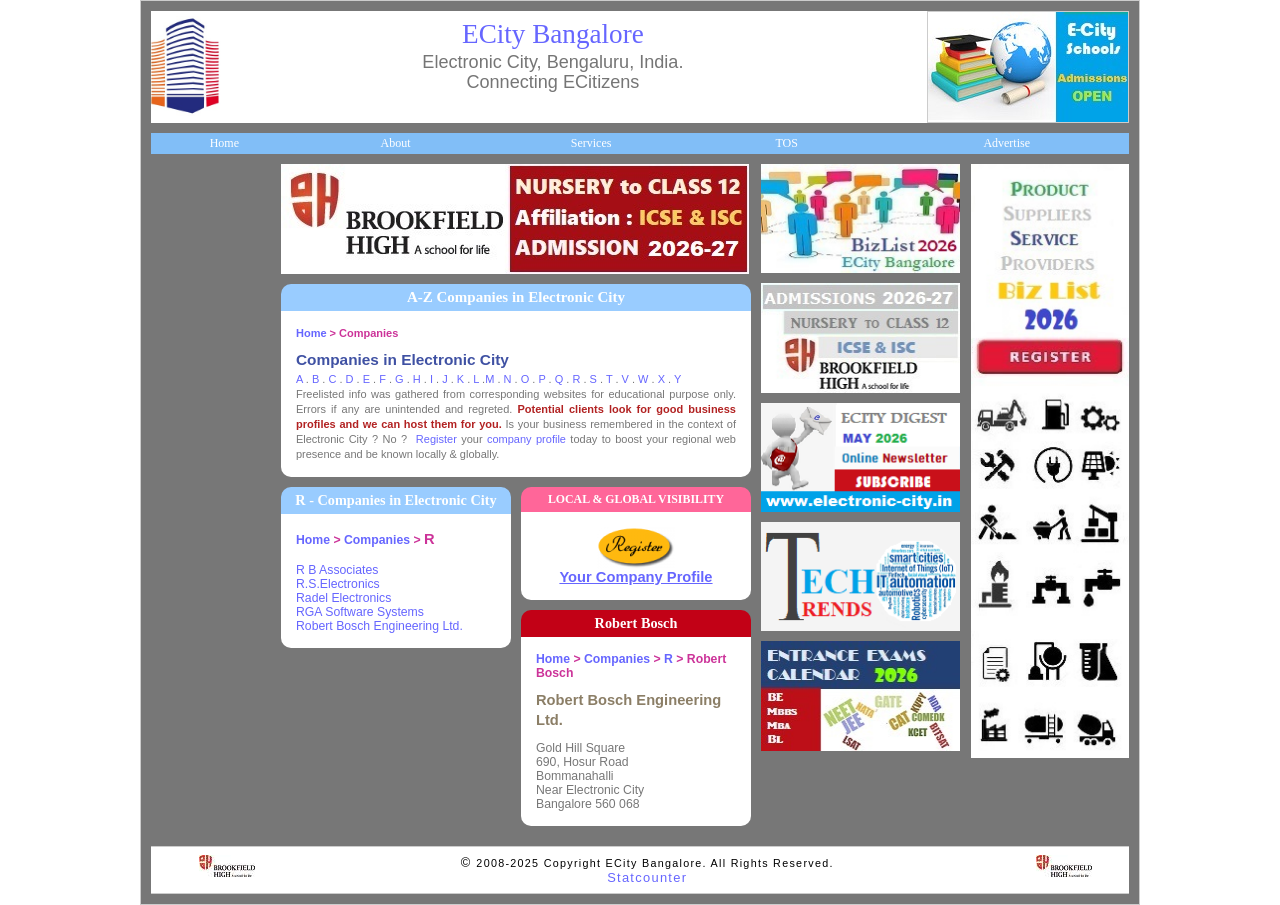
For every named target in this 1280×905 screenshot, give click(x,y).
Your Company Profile (635, 577)
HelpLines (186, 409)
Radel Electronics (343, 598)
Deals (175, 577)
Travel (177, 476)
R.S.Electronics (338, 584)
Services (591, 143)
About (395, 143)
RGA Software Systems (360, 612)
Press (174, 711)
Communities (194, 644)
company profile (526, 439)
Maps (175, 443)
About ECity (192, 242)
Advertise (1006, 143)
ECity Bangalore (553, 34)
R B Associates (337, 570)
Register (436, 439)
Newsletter (187, 510)
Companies (189, 309)
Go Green (185, 543)
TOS (786, 143)
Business (182, 275)
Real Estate (189, 610)
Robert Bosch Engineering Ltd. (379, 626)
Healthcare (188, 376)
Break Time (190, 677)
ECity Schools (195, 342)
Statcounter (647, 877)
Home (224, 143)
